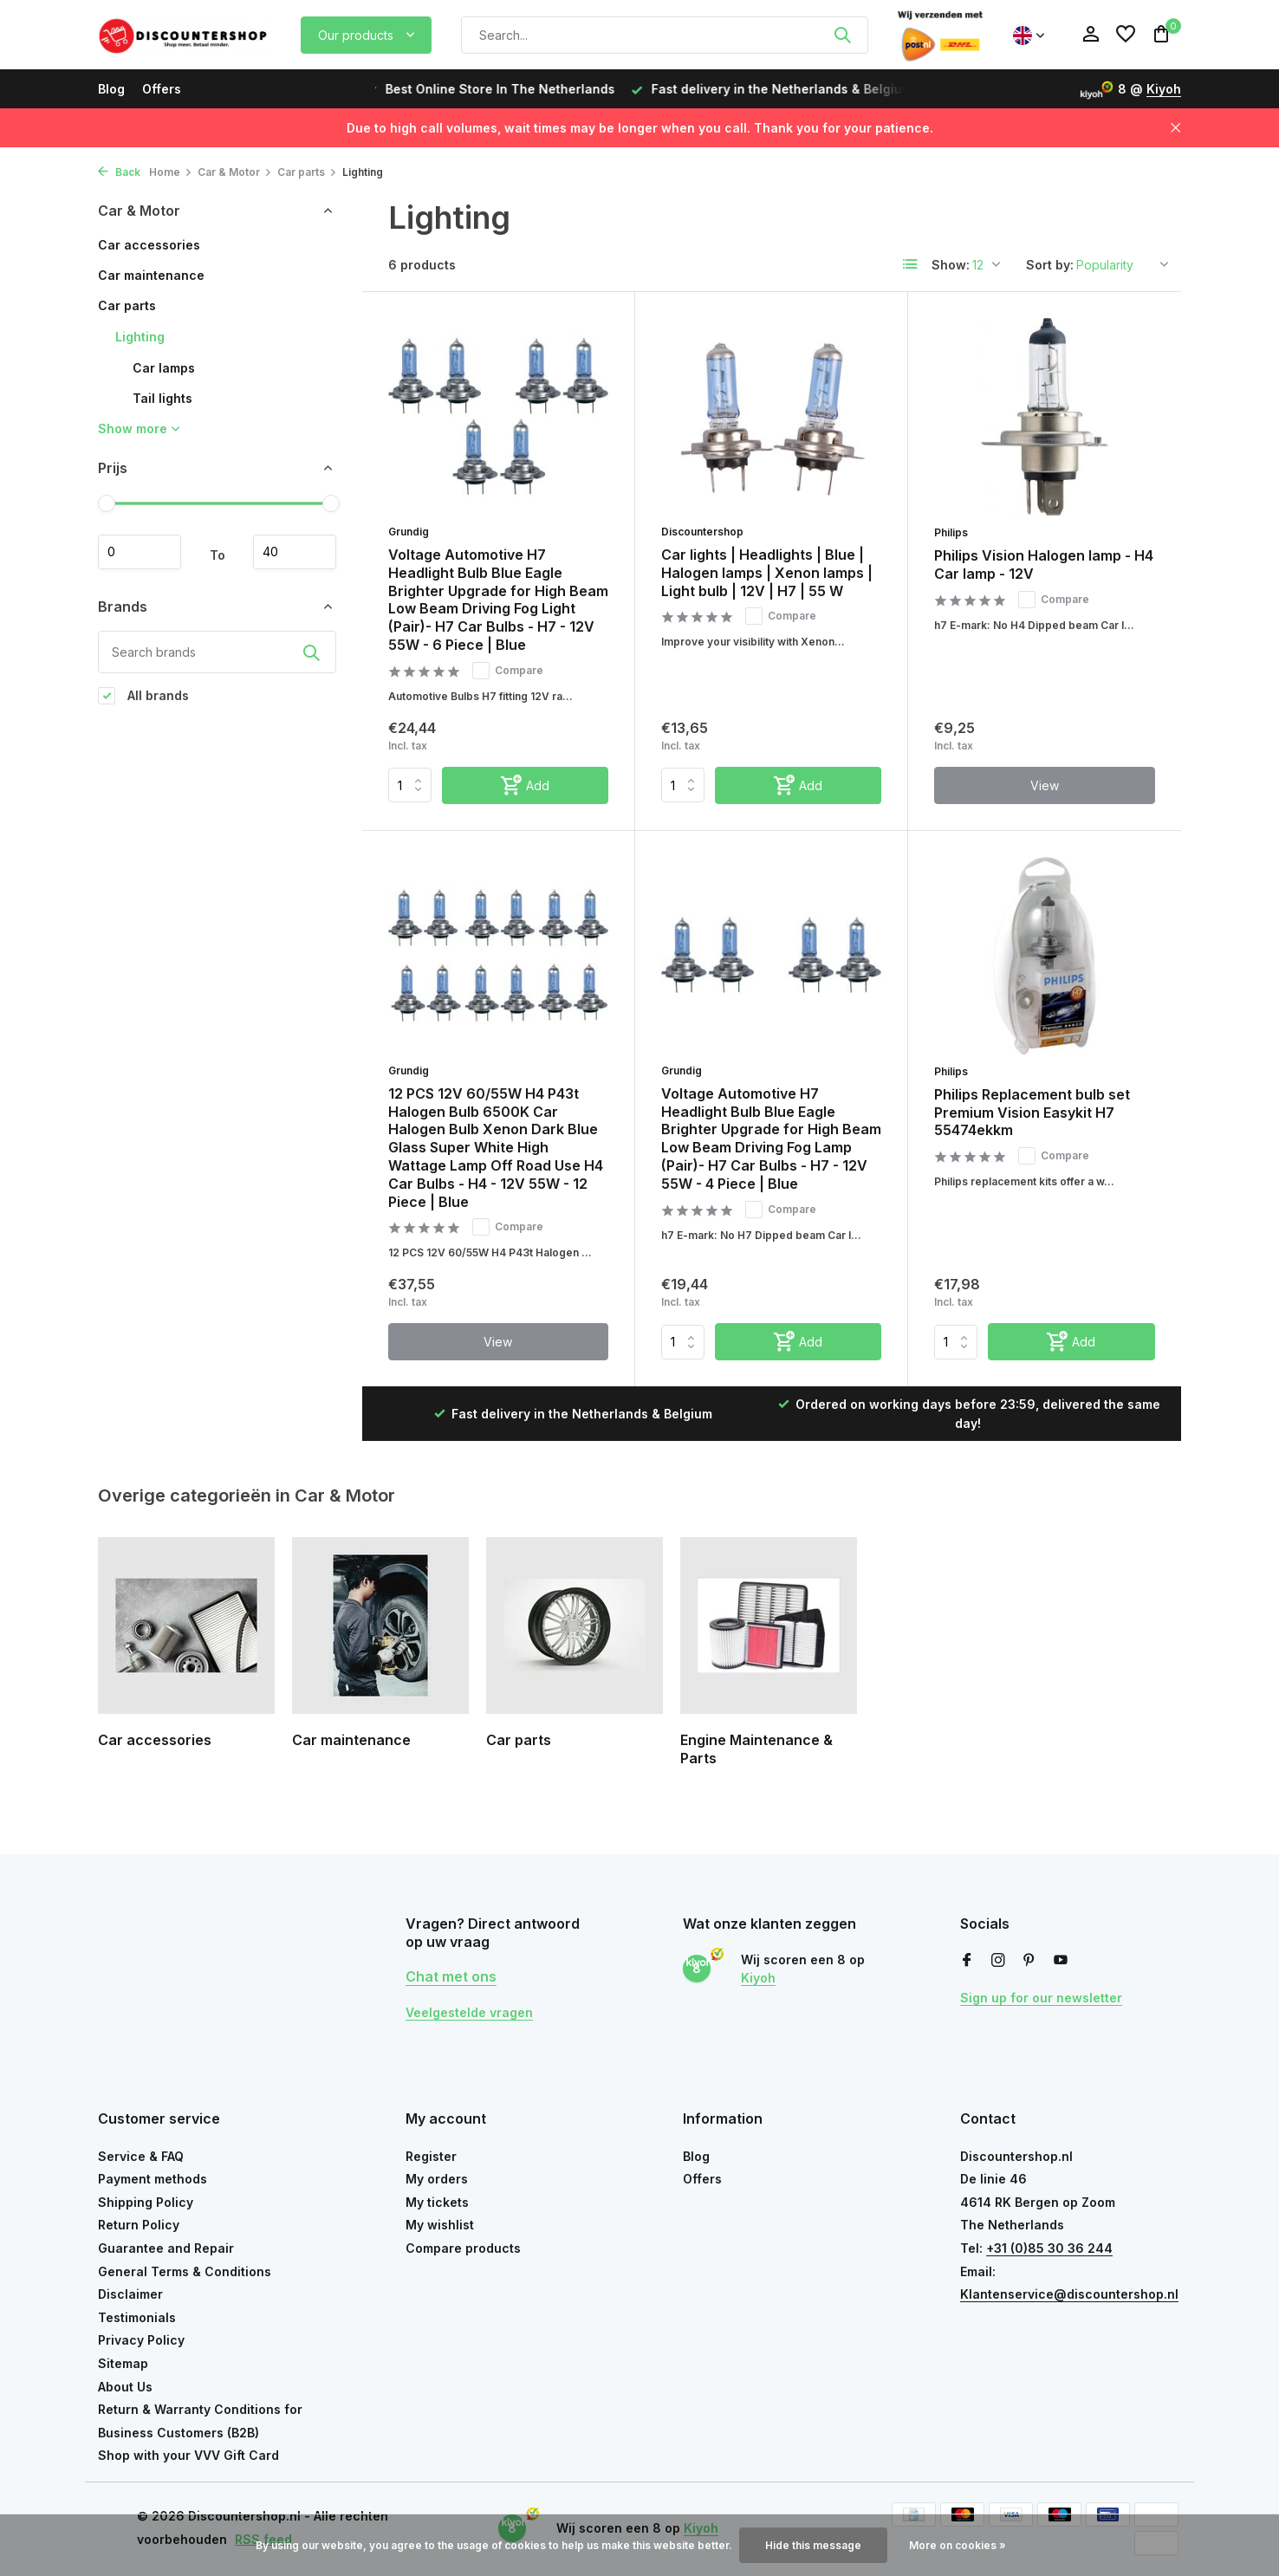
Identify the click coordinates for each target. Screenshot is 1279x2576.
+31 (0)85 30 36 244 (1049, 2248)
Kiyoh (1163, 88)
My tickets (437, 2202)
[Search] (664, 35)
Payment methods (152, 2178)
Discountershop (702, 531)
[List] (911, 264)
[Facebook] (967, 1960)
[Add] (525, 785)
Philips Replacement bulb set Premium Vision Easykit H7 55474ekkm (1032, 1112)
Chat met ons (451, 1976)
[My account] (1090, 34)
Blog (111, 88)
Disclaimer (130, 2294)
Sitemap (123, 2363)
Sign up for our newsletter (1041, 1997)
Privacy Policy (141, 2340)
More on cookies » (957, 2545)
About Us (125, 2386)
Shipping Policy (145, 2202)
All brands (143, 695)
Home (170, 171)
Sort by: (1050, 264)
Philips (951, 532)
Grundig (408, 531)
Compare (507, 670)
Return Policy (138, 2224)
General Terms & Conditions (184, 2271)
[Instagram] (998, 1960)
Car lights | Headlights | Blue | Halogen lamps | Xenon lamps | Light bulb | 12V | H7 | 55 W (767, 573)
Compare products (463, 2248)
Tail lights (162, 398)
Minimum (139, 552)
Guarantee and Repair (166, 2248)
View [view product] (1044, 785)
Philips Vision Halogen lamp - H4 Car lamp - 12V (1043, 564)
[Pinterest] (1029, 1960)
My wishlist (440, 2224)
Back (119, 171)
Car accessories (149, 244)
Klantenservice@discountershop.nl (1069, 2294)
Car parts (307, 171)
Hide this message (813, 2545)
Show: (951, 264)
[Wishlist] (1125, 34)
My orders (437, 2178)
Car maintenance (151, 275)
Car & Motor (235, 171)
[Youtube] (1061, 1960)
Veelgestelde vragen (469, 2012)
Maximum (294, 552)
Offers (161, 88)
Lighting (140, 336)
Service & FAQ (141, 2156)
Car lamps (164, 367)
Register (431, 2156)
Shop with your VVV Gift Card (188, 2455)
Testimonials (137, 2317)
